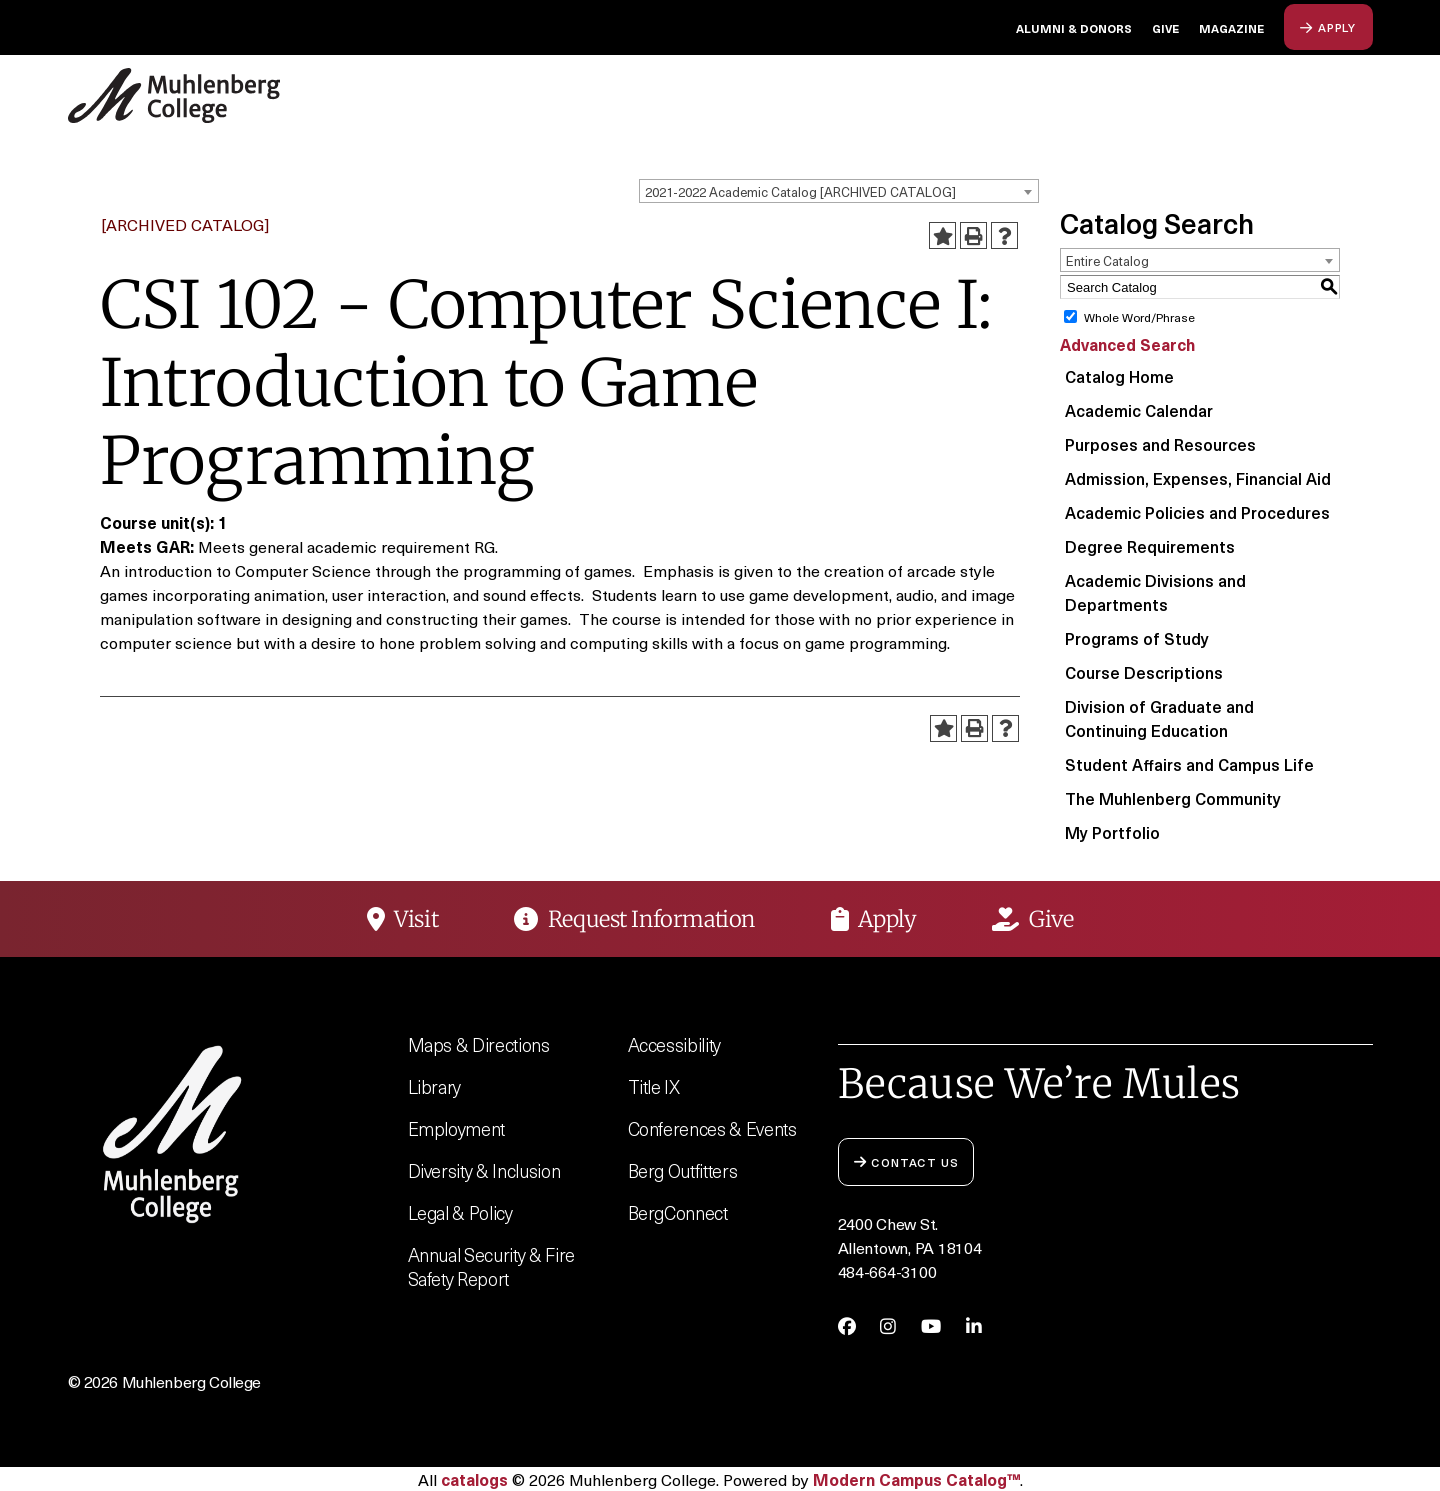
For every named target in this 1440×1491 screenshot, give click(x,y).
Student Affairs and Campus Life (1189, 764)
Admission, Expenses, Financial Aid (1198, 478)
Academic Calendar (1139, 410)
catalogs (474, 1479)
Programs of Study (1137, 638)
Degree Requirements (1150, 546)
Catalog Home (1119, 376)
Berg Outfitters (683, 1170)
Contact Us (906, 1161)
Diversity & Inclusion (484, 1170)
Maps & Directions (479, 1044)
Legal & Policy (460, 1212)
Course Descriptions (1144, 672)
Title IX (654, 1086)
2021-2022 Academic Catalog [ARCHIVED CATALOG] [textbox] (800, 191)
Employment (457, 1128)
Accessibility (675, 1044)
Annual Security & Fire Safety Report (491, 1266)
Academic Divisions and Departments (1155, 592)
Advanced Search (1127, 344)
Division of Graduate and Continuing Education (1159, 718)
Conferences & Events (712, 1128)
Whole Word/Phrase (1139, 317)
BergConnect (678, 1212)
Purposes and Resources (1160, 444)
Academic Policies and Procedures (1197, 512)
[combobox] (839, 191)
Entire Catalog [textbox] (1107, 260)
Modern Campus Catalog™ (916, 1479)
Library (435, 1086)
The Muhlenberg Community (1173, 798)
